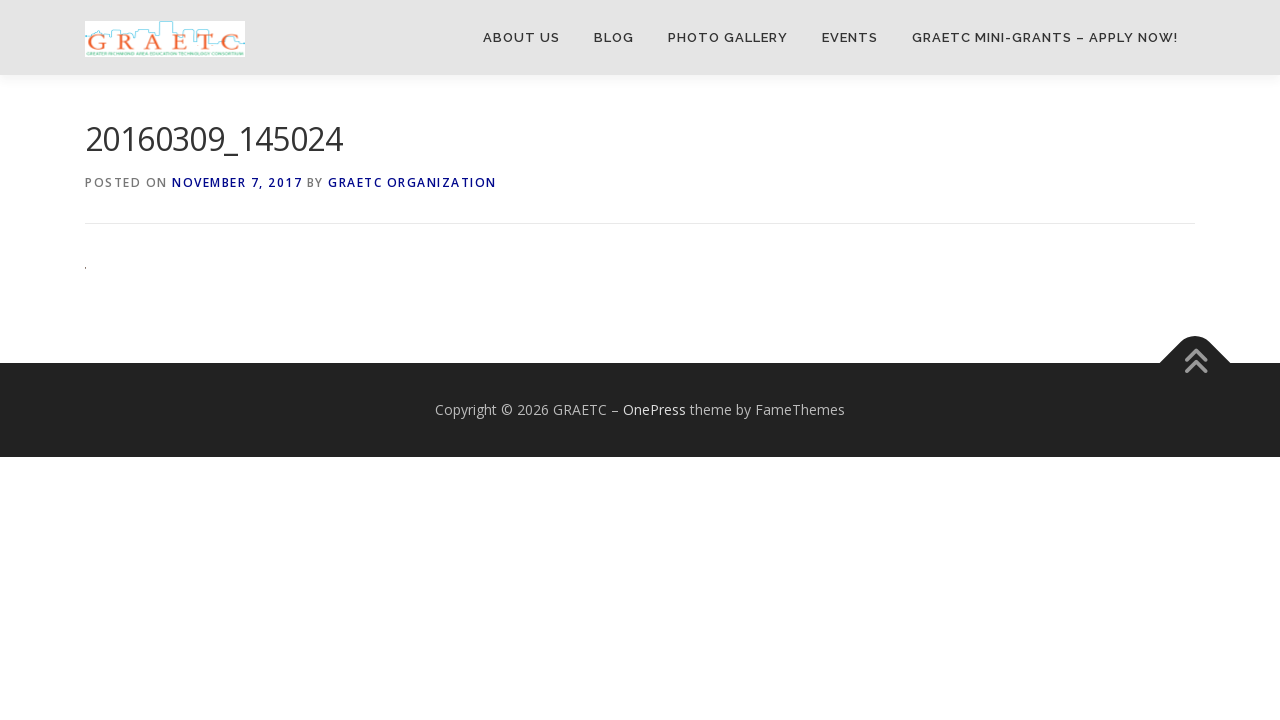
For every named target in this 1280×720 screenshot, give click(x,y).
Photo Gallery (728, 37)
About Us (521, 37)
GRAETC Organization (412, 182)
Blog (614, 37)
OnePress (654, 409)
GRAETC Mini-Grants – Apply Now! (1045, 37)
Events (850, 37)
